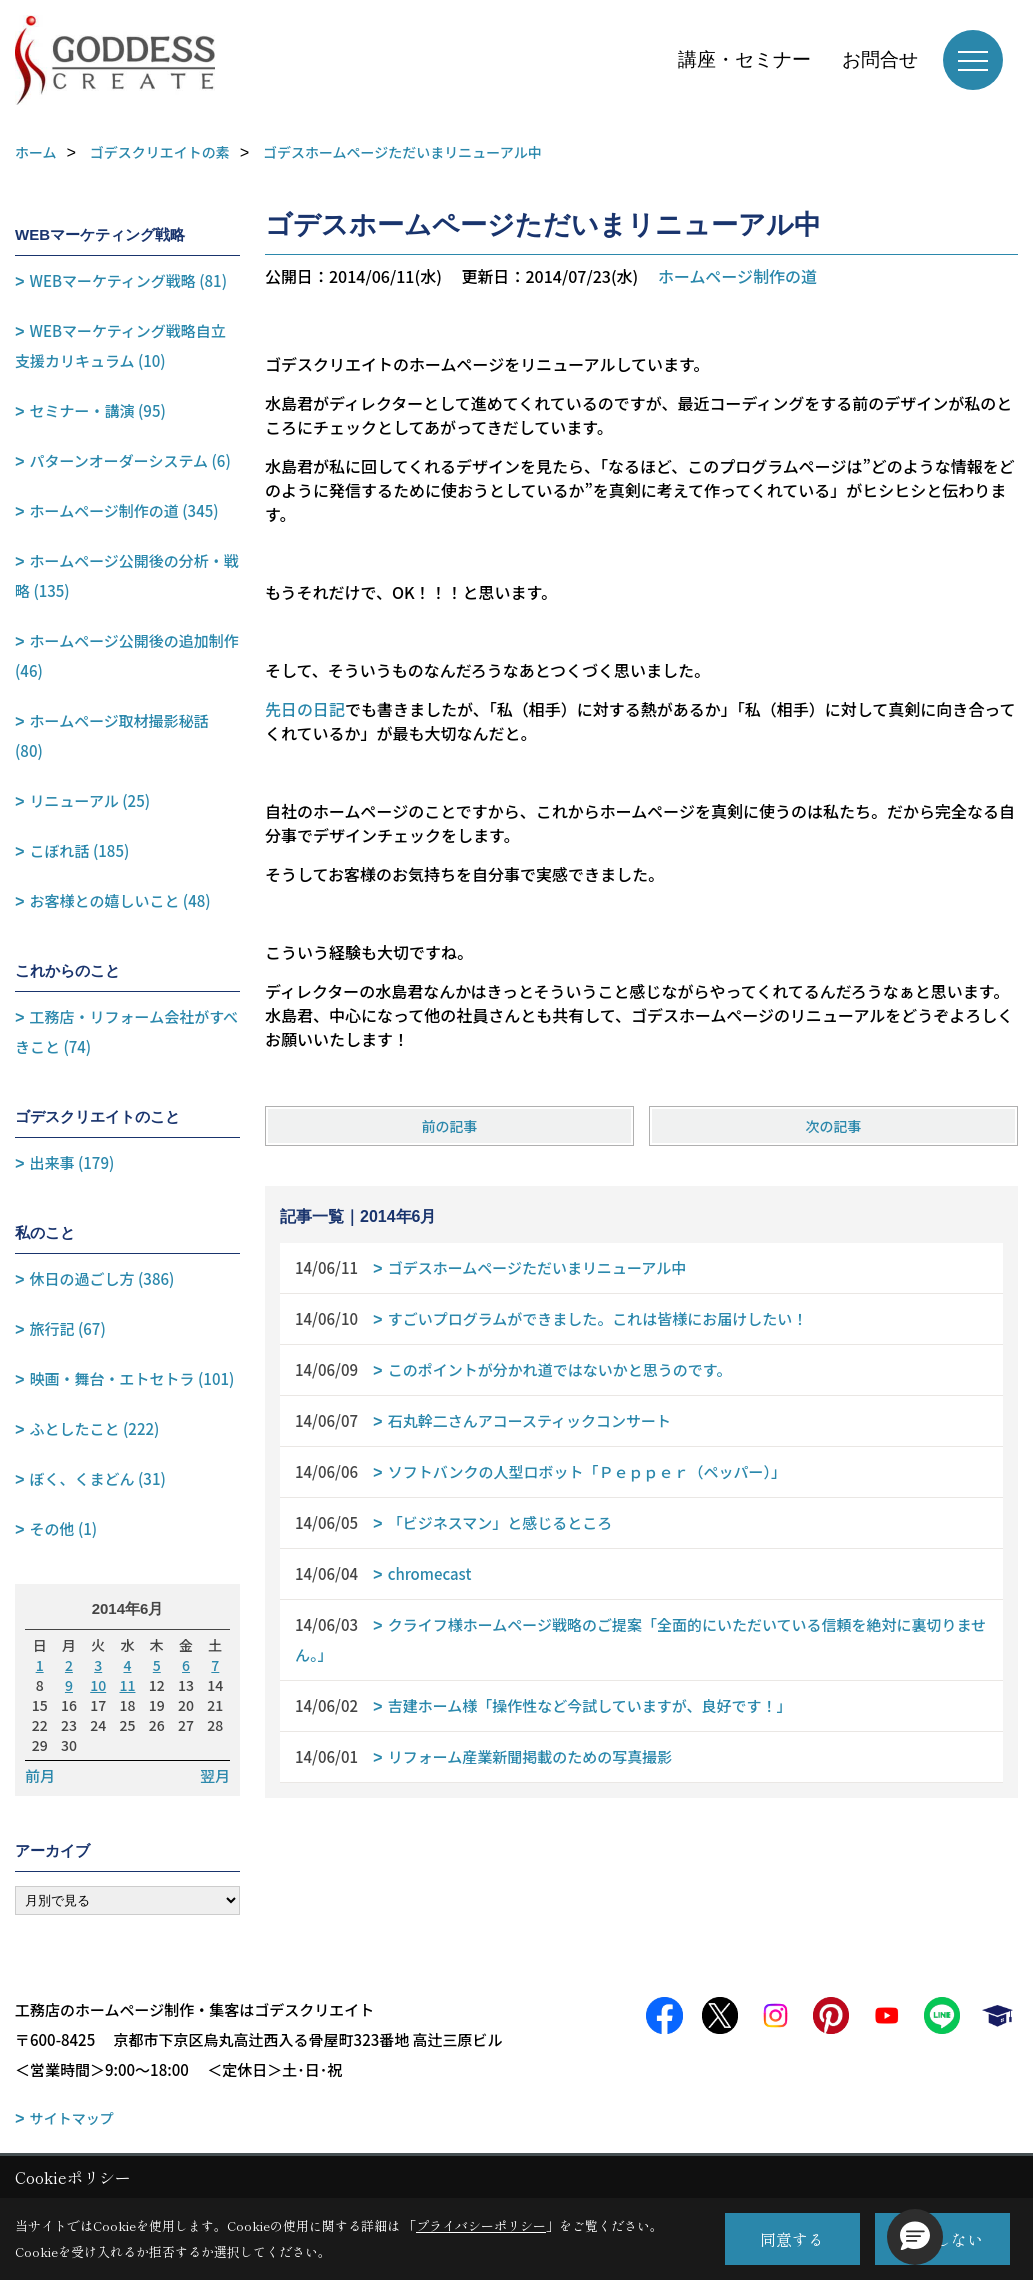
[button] (915, 2237)
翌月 (215, 1776)
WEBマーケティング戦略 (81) (128, 280)
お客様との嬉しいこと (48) (120, 900)
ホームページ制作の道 (737, 276)
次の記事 (834, 1126)
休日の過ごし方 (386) (102, 1278)
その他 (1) (64, 1528)
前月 (40, 1776)
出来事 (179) (72, 1162)
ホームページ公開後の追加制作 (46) (127, 655)
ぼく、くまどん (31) (98, 1478)
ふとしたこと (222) (95, 1428)
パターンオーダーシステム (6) (130, 460)
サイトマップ (72, 2118)
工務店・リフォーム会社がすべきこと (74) (126, 1031)
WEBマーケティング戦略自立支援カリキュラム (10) (120, 345)
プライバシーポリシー (481, 2225)
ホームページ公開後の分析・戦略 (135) (127, 575)
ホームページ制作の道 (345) (124, 510)
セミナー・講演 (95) (98, 410)
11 (128, 1685)
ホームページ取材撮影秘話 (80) (112, 735)
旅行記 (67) (68, 1328)
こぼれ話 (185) (80, 850)
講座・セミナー (744, 59)
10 (98, 1685)
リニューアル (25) (90, 800)
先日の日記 (305, 709)
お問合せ (880, 59)
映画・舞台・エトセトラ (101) (132, 1378)
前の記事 (449, 1126)
